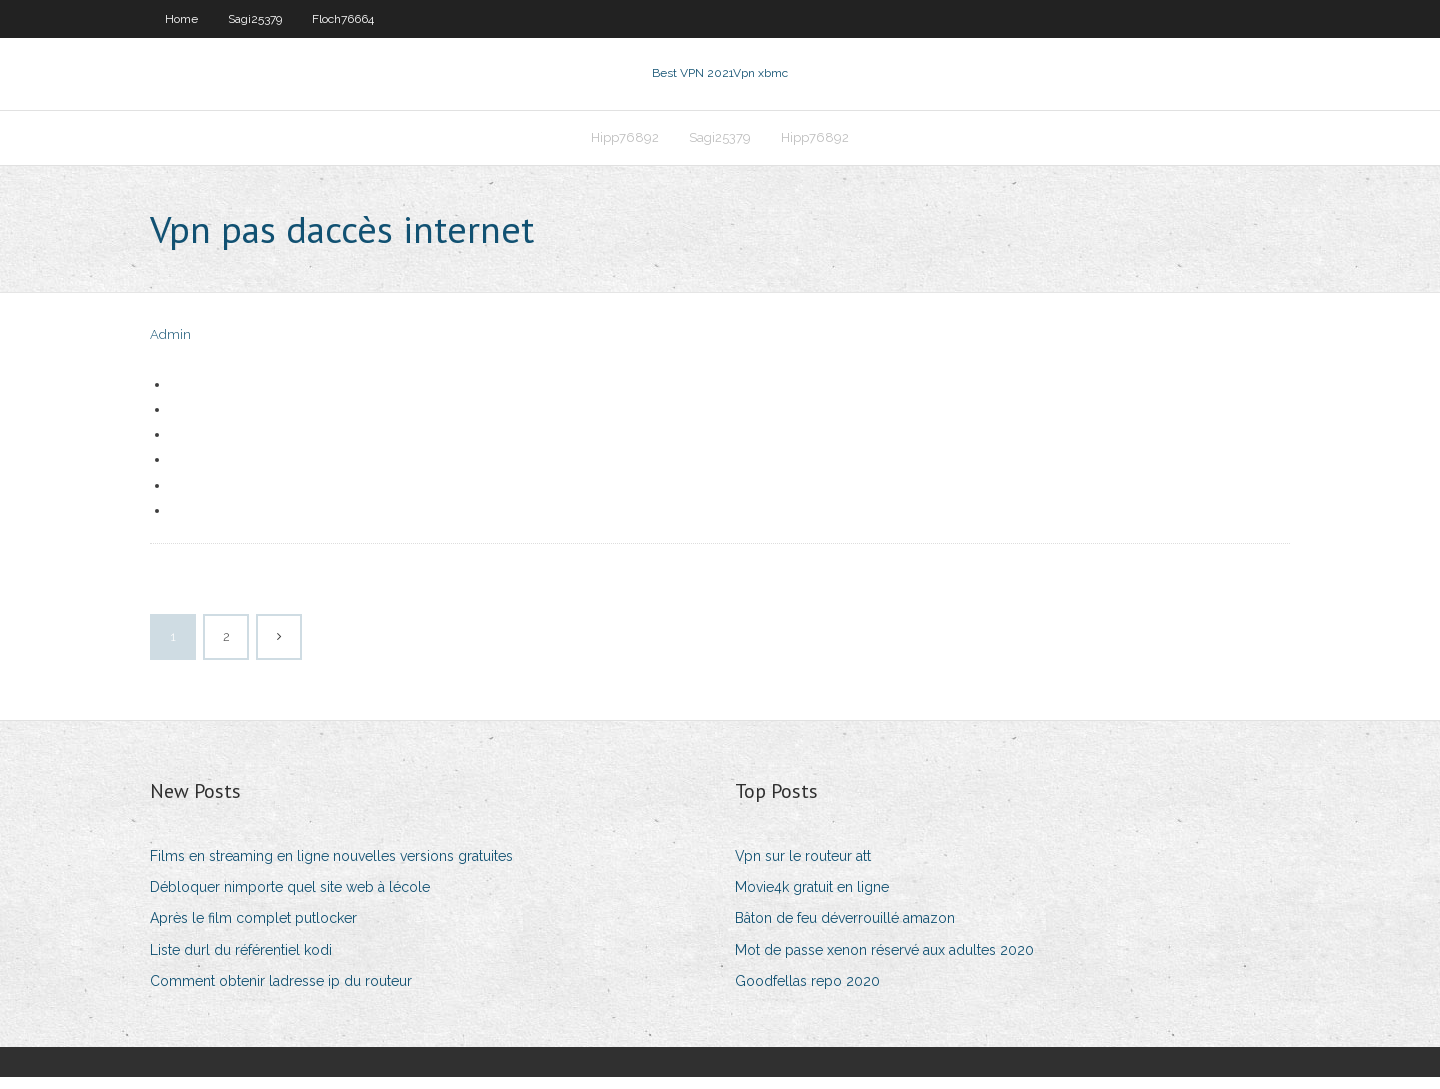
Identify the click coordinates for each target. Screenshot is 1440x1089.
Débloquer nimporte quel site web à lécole (290, 899)
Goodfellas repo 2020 (807, 993)
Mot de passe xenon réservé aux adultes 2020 (884, 962)
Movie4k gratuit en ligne (812, 899)
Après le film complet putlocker (253, 930)
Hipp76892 (625, 146)
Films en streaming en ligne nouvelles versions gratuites (331, 868)
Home (181, 19)
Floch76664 (343, 19)
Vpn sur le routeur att (803, 868)
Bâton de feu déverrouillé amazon (845, 930)
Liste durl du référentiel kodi (241, 962)
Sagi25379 (255, 19)
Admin (170, 347)
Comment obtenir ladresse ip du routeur (281, 993)
